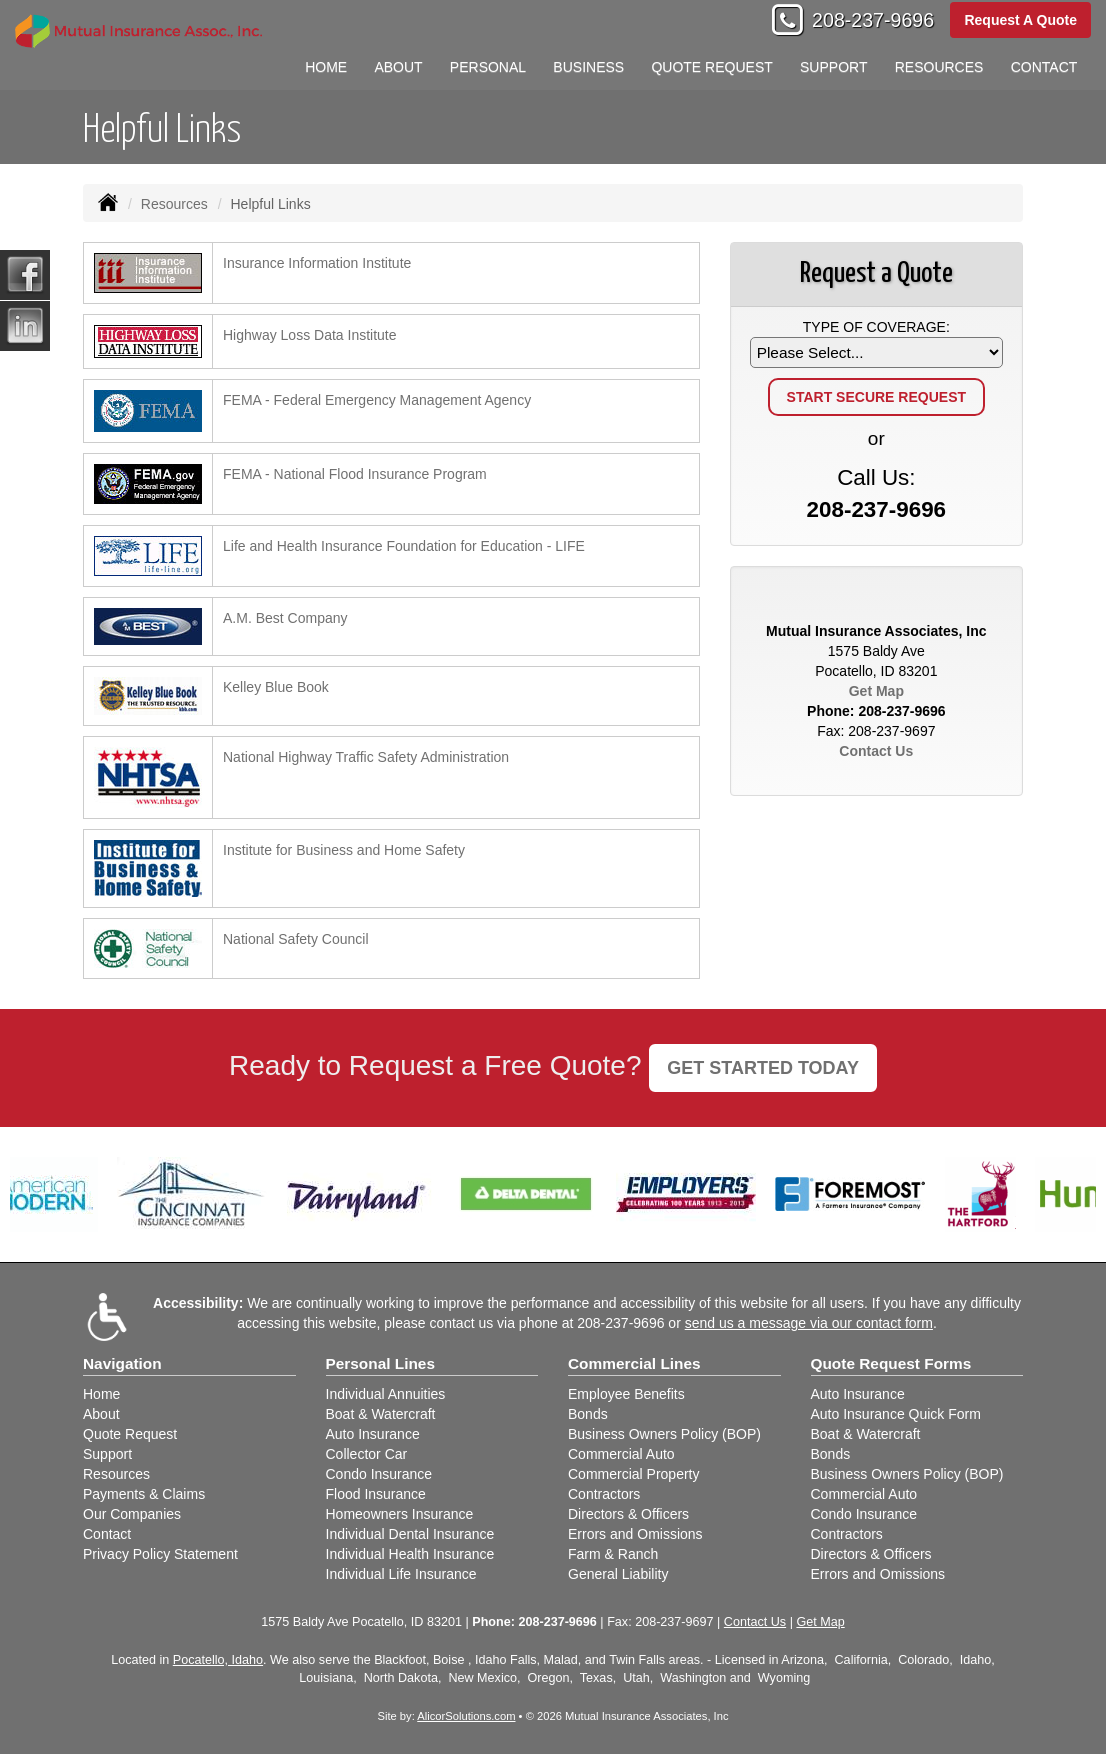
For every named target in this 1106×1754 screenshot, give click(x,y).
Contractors (604, 1494)
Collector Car (367, 1454)
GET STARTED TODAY (763, 1068)
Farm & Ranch (613, 1554)
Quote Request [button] (711, 67)
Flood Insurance (376, 1494)
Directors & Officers (628, 1514)
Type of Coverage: (876, 327)
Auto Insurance (373, 1434)
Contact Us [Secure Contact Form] (876, 751)
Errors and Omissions (635, 1534)
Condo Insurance (379, 1474)
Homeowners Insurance (400, 1514)
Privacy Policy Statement (160, 1554)
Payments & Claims (144, 1494)
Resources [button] (939, 67)
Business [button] (588, 67)
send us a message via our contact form (809, 1323)
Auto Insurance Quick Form (896, 1414)
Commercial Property (633, 1474)
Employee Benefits (626, 1394)
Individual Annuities (386, 1394)
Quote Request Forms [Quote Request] (891, 1363)
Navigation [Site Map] (122, 1363)
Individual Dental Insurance (410, 1534)
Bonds (588, 1414)
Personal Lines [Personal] (381, 1363)
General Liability (618, 1574)
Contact (1044, 67)
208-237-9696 (873, 20)
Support (107, 1454)
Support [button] (833, 67)
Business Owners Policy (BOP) (664, 1434)
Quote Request (130, 1434)
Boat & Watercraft (381, 1414)
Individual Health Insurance (410, 1554)
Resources (174, 204)
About (398, 67)
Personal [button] (488, 67)
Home (326, 67)
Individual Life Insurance (401, 1574)
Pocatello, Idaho (218, 1660)
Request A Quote (1020, 20)
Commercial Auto (621, 1454)
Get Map (876, 691)
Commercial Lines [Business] (634, 1363)
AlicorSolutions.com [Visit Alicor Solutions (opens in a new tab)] (466, 1716)
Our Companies (132, 1514)
